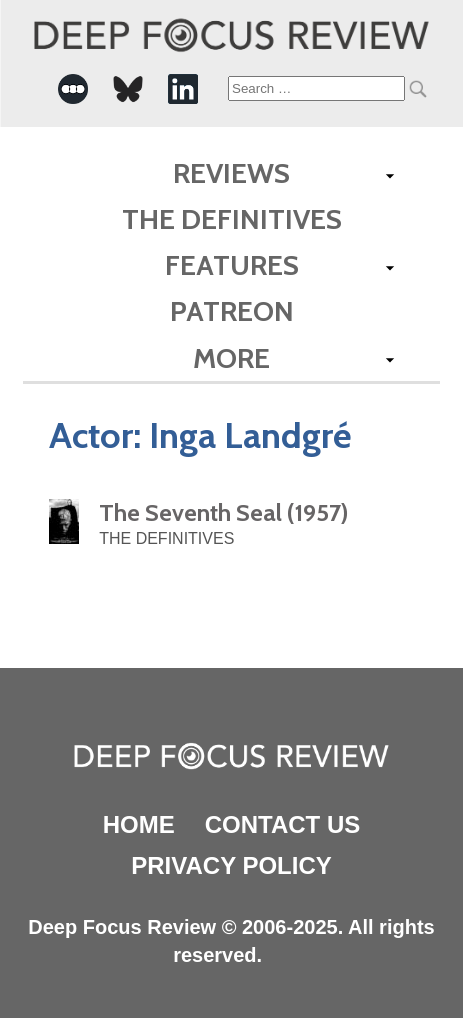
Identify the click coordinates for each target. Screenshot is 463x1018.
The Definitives (232, 219)
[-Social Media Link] (73, 89)
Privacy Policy (231, 865)
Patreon (232, 311)
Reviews (231, 173)
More (231, 358)
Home (139, 824)
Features (232, 265)
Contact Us (283, 824)
